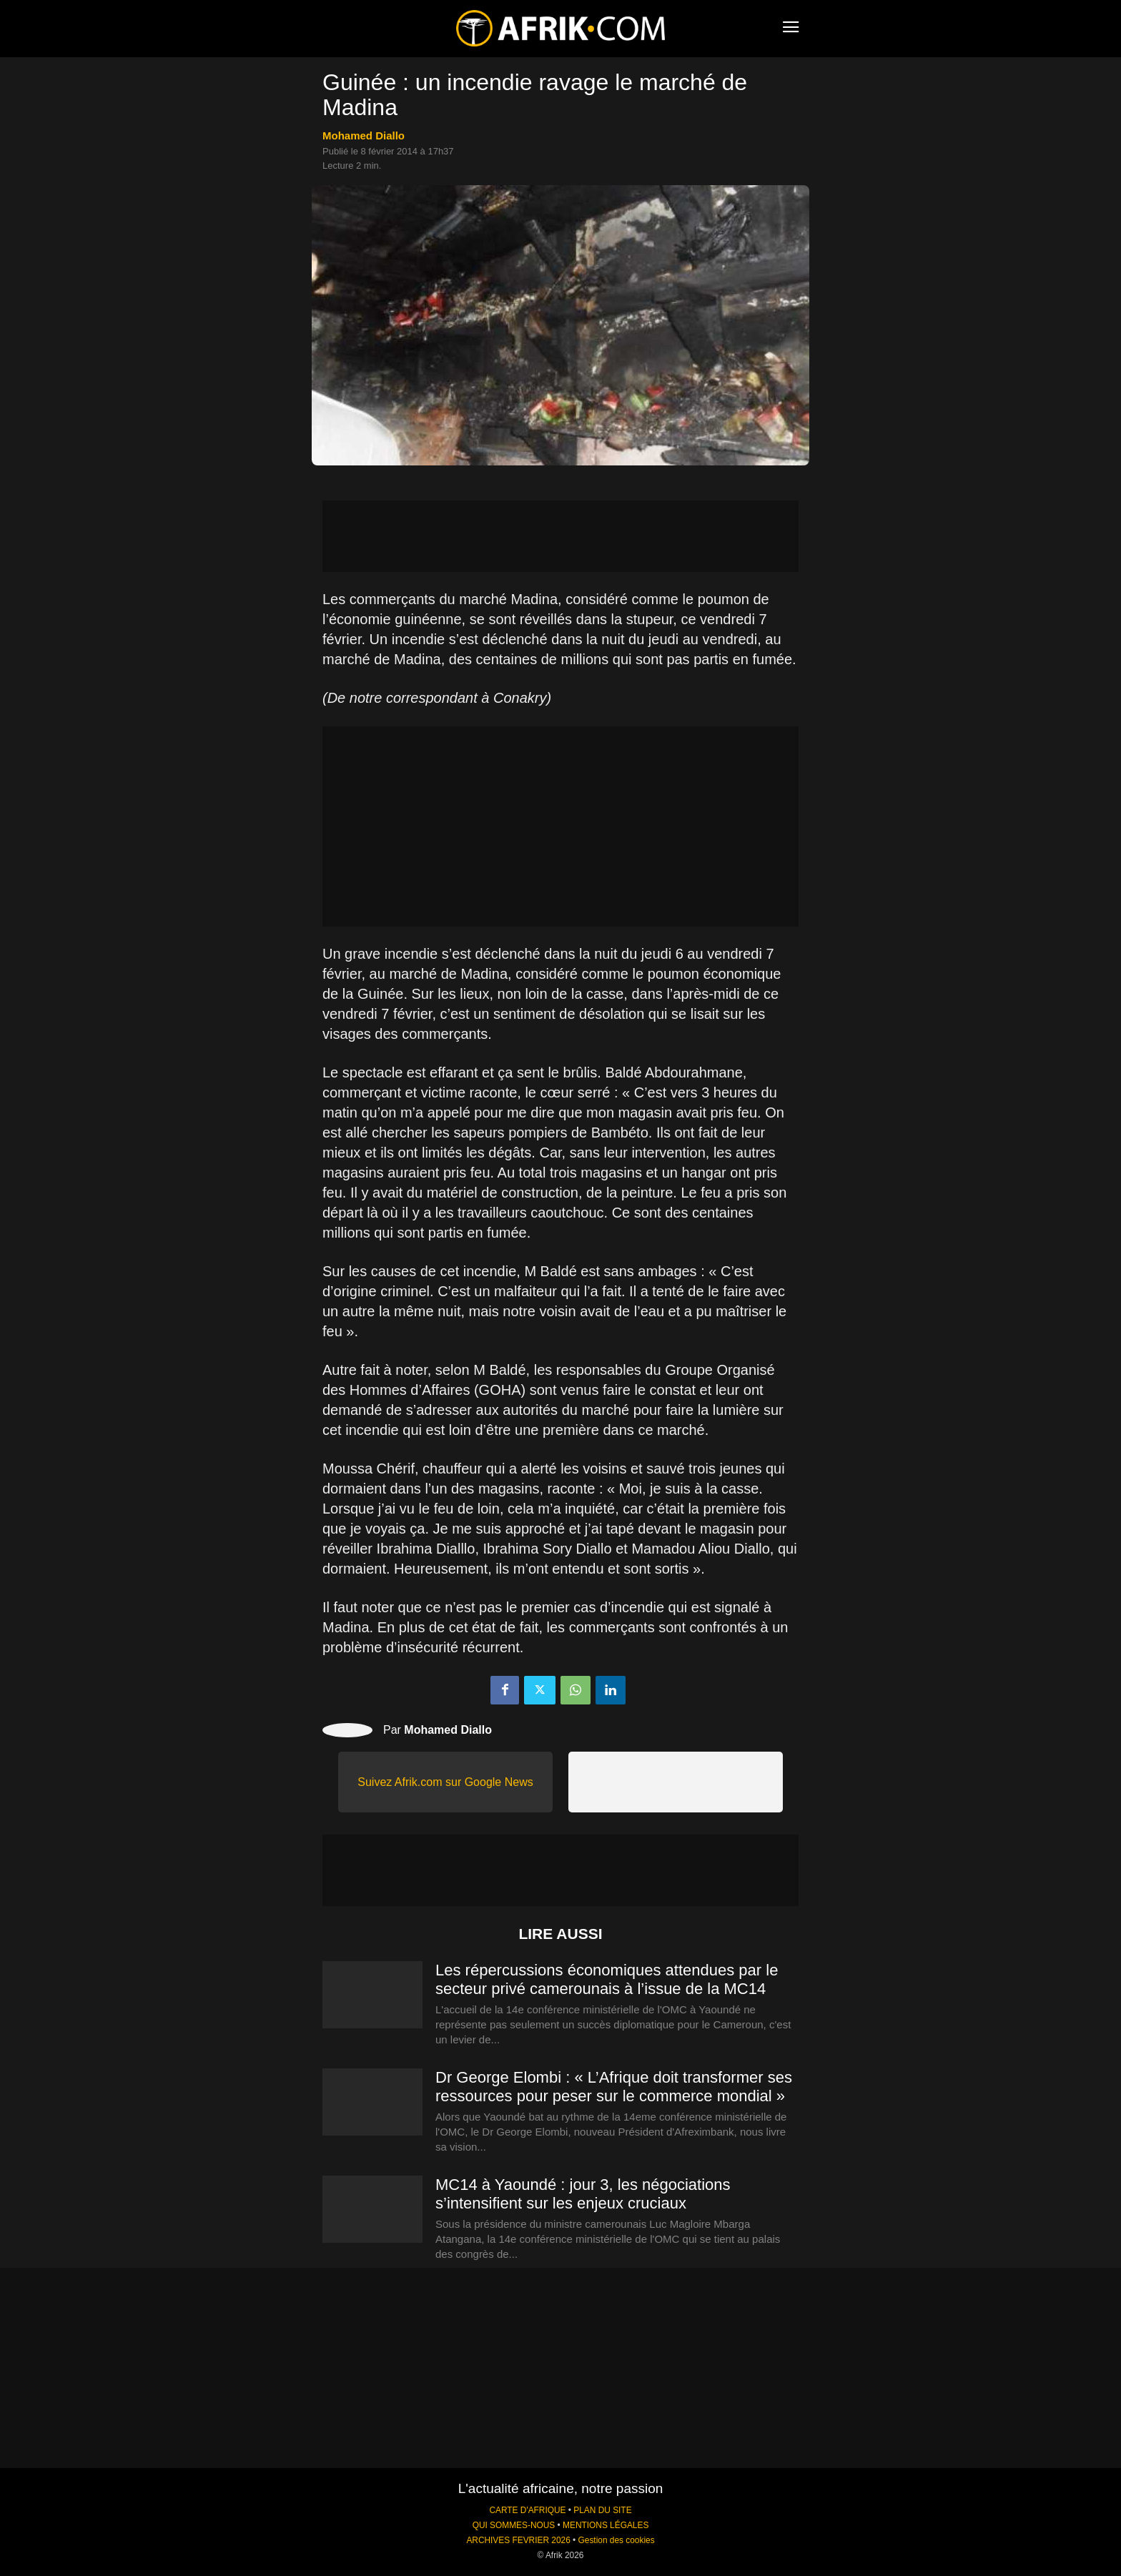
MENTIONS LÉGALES (605, 2525)
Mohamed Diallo (363, 135)
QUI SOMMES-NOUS (514, 2525)
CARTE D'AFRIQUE (527, 2510)
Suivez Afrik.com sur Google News (445, 1782)
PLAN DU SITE (602, 2510)
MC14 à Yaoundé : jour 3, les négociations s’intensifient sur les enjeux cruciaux (583, 2194)
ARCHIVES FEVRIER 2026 (518, 2540)
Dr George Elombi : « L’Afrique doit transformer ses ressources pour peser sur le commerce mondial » (613, 2086)
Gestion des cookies (616, 2540)
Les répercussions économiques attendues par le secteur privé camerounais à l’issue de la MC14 (606, 1979)
